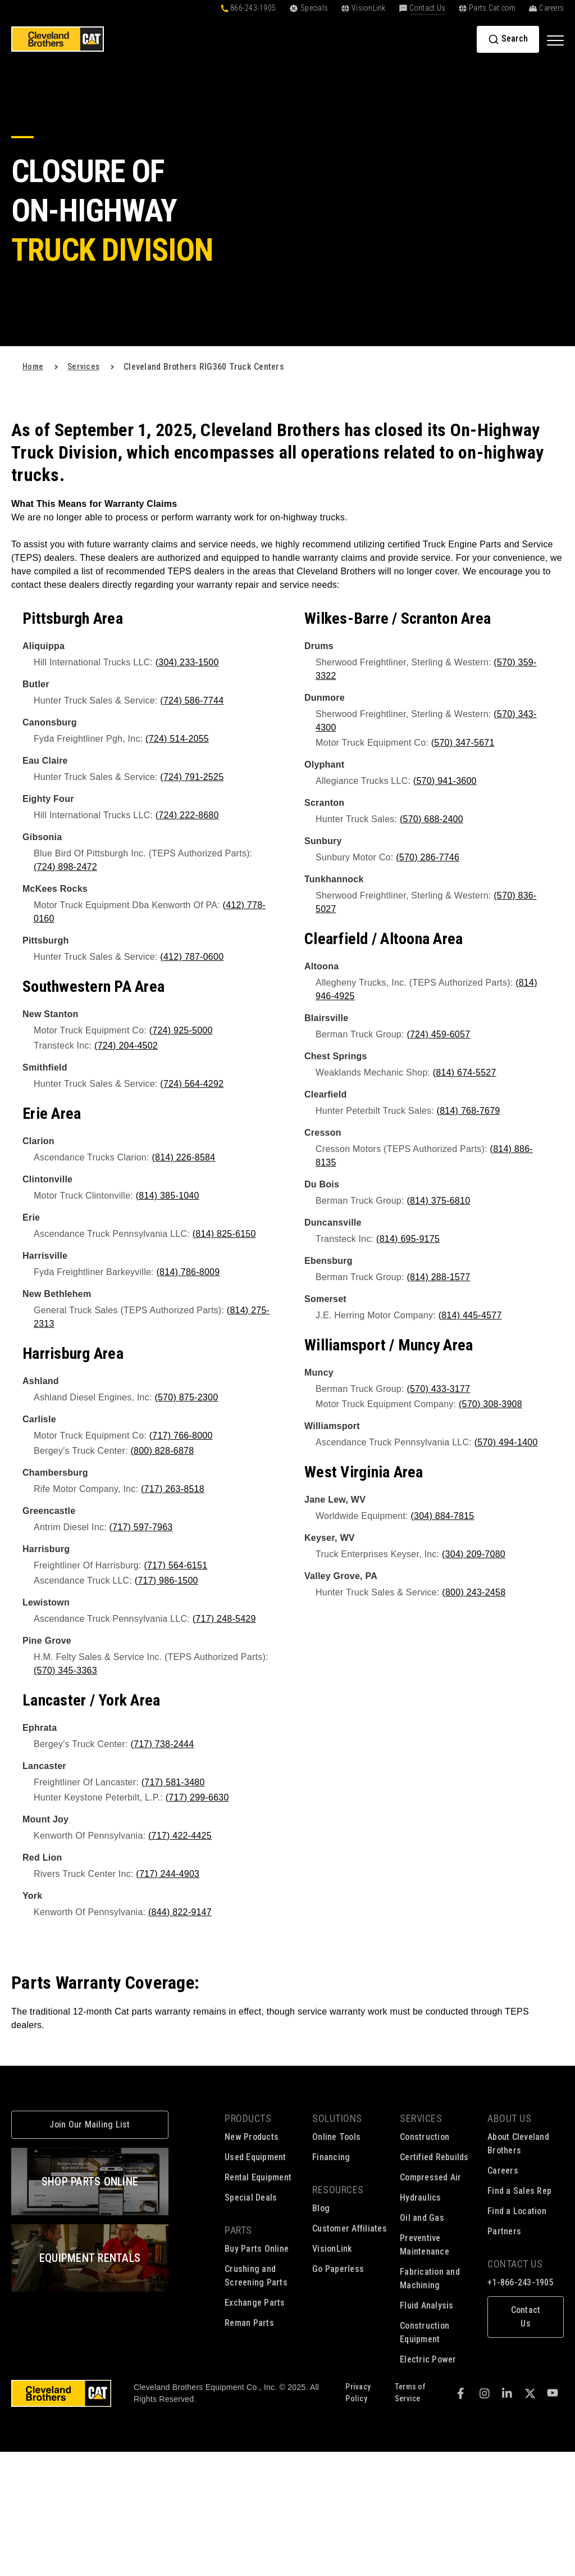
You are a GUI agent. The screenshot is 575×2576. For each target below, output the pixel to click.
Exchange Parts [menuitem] (255, 2302)
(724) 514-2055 (177, 738)
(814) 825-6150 (224, 1234)
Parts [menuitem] (238, 2230)
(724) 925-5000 (181, 1030)
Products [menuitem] (248, 2118)
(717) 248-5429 (224, 1618)
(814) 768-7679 (468, 1110)
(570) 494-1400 (506, 1442)
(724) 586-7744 (191, 700)
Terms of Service (410, 2392)
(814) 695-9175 (408, 1239)
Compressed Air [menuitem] (431, 2177)
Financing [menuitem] (331, 2157)
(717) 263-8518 (172, 1489)
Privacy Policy (358, 2392)
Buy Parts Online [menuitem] (257, 2248)
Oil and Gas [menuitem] (422, 2217)
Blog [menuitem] (321, 2208)
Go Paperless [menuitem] (338, 2269)
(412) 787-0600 (191, 957)
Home (33, 366)
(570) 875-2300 (186, 1397)
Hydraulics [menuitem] (420, 2197)
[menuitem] (525, 2310)
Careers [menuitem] (502, 2170)
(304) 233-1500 (187, 662)
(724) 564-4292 (191, 1084)
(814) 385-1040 (167, 1195)
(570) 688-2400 (431, 819)
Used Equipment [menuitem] (255, 2157)
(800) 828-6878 (162, 1450)
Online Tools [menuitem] (336, 2136)
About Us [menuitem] (509, 2118)
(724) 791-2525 (191, 777)
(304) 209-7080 (473, 1554)
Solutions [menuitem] (337, 2118)
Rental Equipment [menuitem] (258, 2177)
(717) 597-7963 (141, 1527)
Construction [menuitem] (424, 2136)
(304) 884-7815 (442, 1516)
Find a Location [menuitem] (516, 2211)
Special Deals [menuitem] (251, 2197)
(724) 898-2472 (65, 867)
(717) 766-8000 (181, 1435)
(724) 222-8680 (187, 815)
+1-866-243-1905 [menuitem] (520, 2282)
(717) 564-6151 (175, 1565)
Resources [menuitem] (338, 2190)
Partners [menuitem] (504, 2231)
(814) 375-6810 (438, 1200)
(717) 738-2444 (162, 1744)
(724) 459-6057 (438, 1034)
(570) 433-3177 (438, 1389)
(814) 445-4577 (470, 1315)
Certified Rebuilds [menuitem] (434, 2157)
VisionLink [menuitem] (332, 2248)
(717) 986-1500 (166, 1580)
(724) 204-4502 (126, 1045)
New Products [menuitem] (252, 2136)
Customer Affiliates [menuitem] (349, 2228)
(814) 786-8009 (188, 1272)
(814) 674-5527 (464, 1072)
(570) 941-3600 (445, 781)
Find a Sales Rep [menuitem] (519, 2190)
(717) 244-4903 (167, 1874)
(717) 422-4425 (180, 1835)
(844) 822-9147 (180, 1912)
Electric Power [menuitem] (428, 2359)
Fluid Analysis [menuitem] (427, 2305)
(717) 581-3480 (173, 1782)
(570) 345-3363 (65, 1670)
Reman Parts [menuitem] (249, 2323)
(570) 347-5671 (463, 742)
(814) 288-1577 (438, 1277)
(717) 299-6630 (197, 1797)
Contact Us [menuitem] (514, 2264)
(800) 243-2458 (473, 1592)
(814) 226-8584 (183, 1157)
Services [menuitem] (421, 2118)
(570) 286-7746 (427, 857)
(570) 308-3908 (490, 1404)
